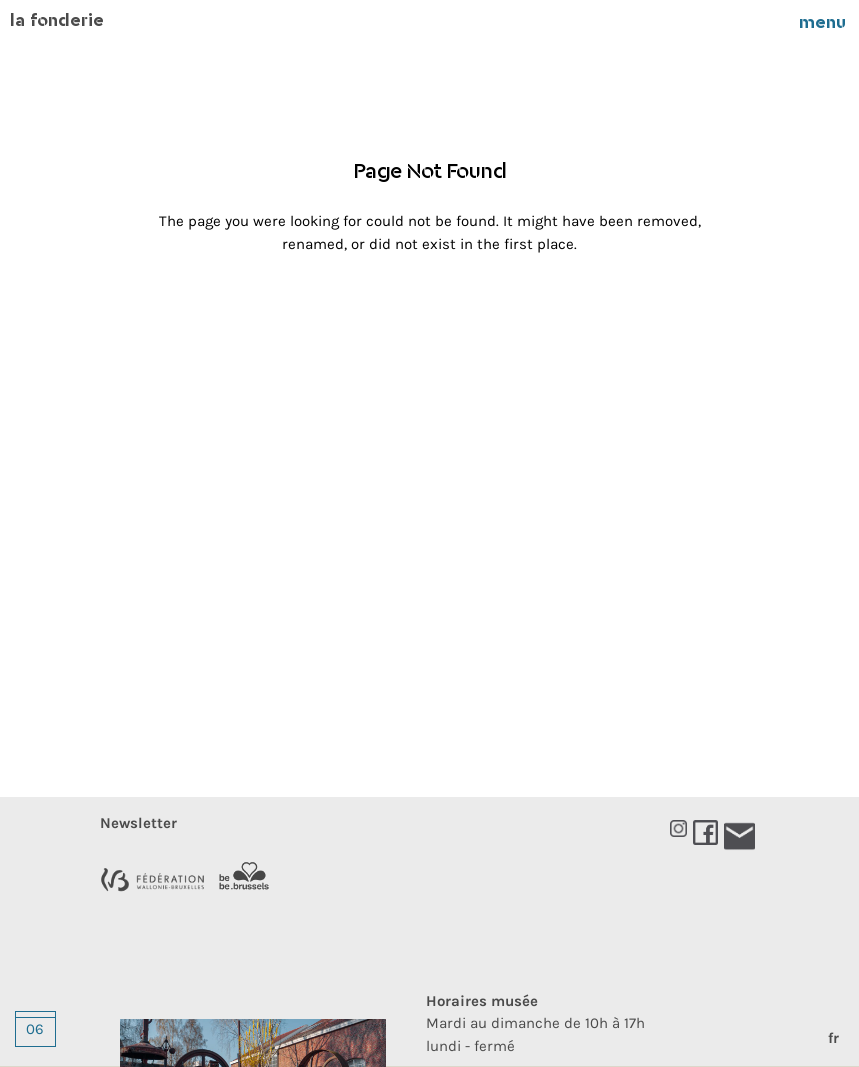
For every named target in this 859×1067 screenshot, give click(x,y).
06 (35, 1029)
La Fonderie (57, 22)
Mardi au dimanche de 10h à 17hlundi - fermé (535, 1023)
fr (833, 1038)
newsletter (138, 823)
